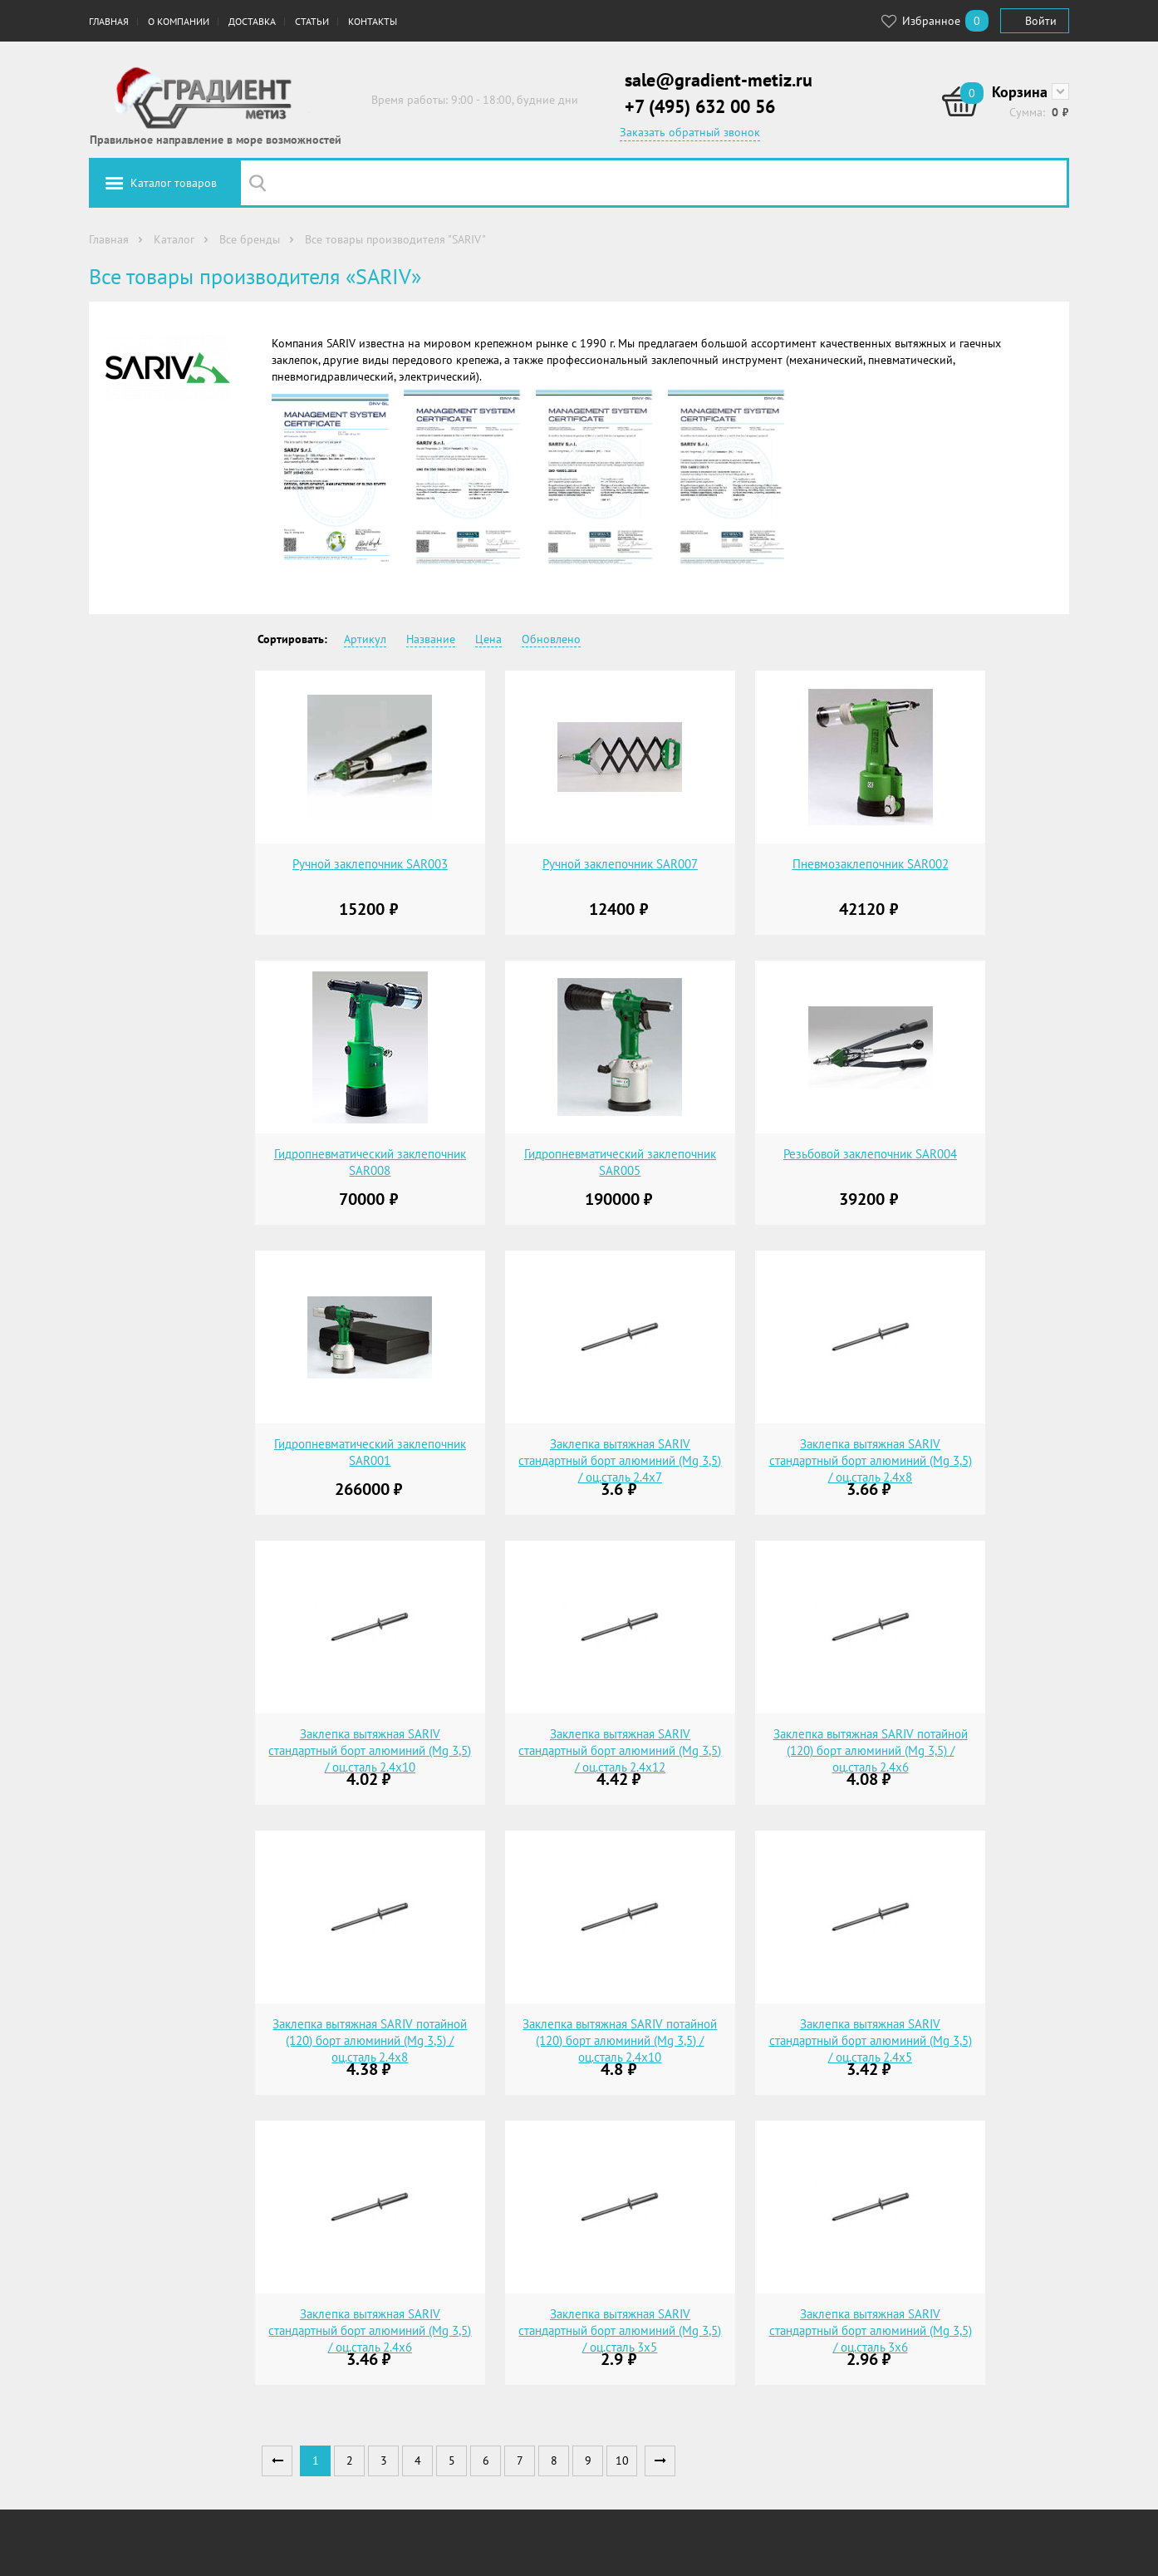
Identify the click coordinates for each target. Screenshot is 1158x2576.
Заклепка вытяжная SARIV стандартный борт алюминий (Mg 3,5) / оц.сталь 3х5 (619, 2330)
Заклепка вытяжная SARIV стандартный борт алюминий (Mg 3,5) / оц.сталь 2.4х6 (369, 2330)
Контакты (372, 21)
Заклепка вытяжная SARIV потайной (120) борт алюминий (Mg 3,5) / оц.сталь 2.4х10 (620, 2040)
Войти (1041, 20)
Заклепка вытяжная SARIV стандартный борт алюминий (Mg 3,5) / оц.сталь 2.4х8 (870, 1460)
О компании (178, 21)
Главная (109, 21)
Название (430, 639)
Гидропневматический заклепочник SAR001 (370, 1452)
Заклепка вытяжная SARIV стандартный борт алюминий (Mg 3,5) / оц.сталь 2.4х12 (619, 1750)
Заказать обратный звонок (690, 132)
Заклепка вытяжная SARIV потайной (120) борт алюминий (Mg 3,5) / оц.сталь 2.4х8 (369, 2040)
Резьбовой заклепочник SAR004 (870, 1154)
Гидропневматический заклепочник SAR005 (620, 1162)
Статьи (312, 21)
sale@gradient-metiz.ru (718, 79)
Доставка (252, 21)
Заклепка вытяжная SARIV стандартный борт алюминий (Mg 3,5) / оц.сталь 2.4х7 (619, 1460)
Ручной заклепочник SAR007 (620, 864)
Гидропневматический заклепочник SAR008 (370, 1162)
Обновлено (551, 639)
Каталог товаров (173, 182)
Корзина (1020, 91)
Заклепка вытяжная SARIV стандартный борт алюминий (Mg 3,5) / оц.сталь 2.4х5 (870, 2040)
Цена (488, 639)
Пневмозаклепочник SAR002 (870, 864)
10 (622, 2460)
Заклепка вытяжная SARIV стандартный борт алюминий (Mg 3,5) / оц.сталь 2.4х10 (369, 1750)
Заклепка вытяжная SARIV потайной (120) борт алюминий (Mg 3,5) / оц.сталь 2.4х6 (870, 1750)
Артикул (365, 639)
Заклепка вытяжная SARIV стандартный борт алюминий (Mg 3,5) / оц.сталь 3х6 (870, 2330)
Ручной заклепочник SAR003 (370, 864)
